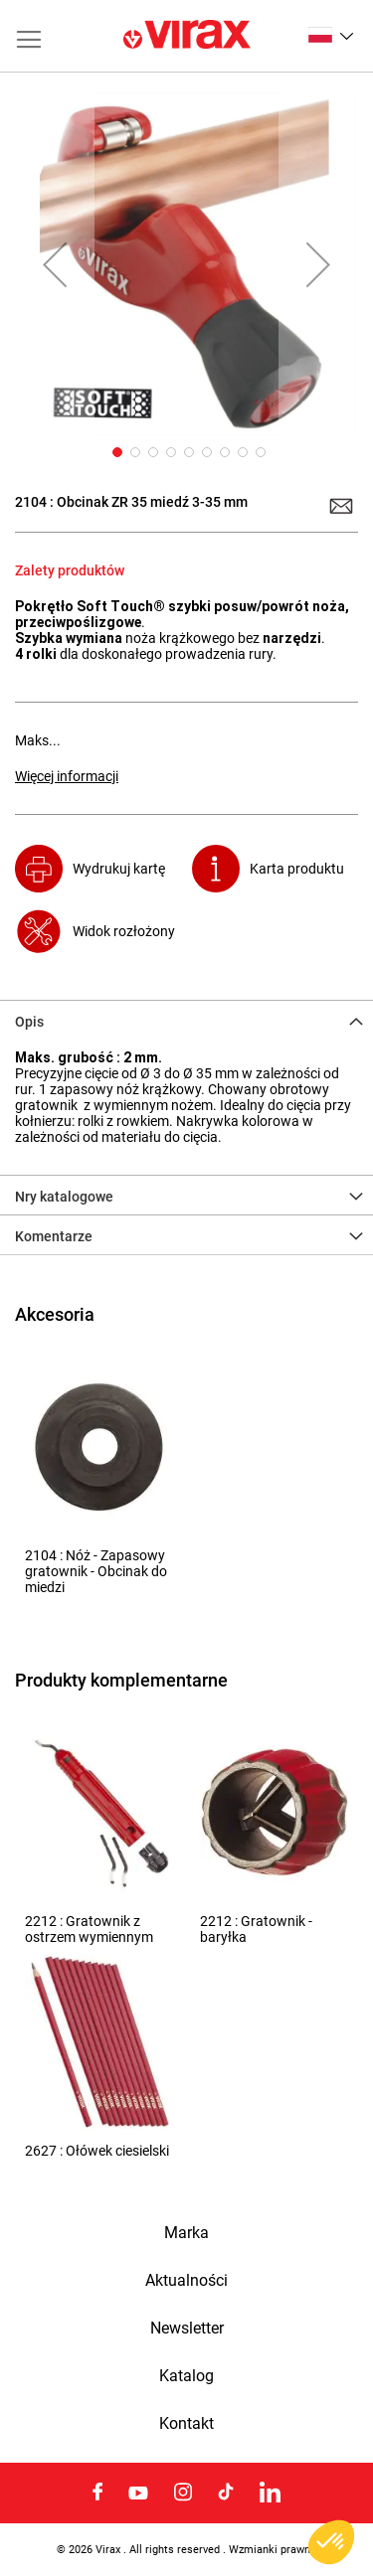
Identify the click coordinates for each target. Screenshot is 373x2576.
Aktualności (186, 2281)
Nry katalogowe (64, 1197)
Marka (186, 2233)
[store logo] (187, 36)
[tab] (186, 1020)
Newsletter (187, 2328)
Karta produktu (297, 869)
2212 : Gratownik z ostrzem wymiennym (89, 1929)
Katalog (186, 2376)
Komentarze (54, 1236)
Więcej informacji (66, 776)
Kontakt (186, 2424)
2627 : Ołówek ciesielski (97, 2151)
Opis (29, 1022)
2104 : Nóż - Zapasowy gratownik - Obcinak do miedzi (96, 1571)
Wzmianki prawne (272, 2549)
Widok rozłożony (124, 931)
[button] (330, 35)
